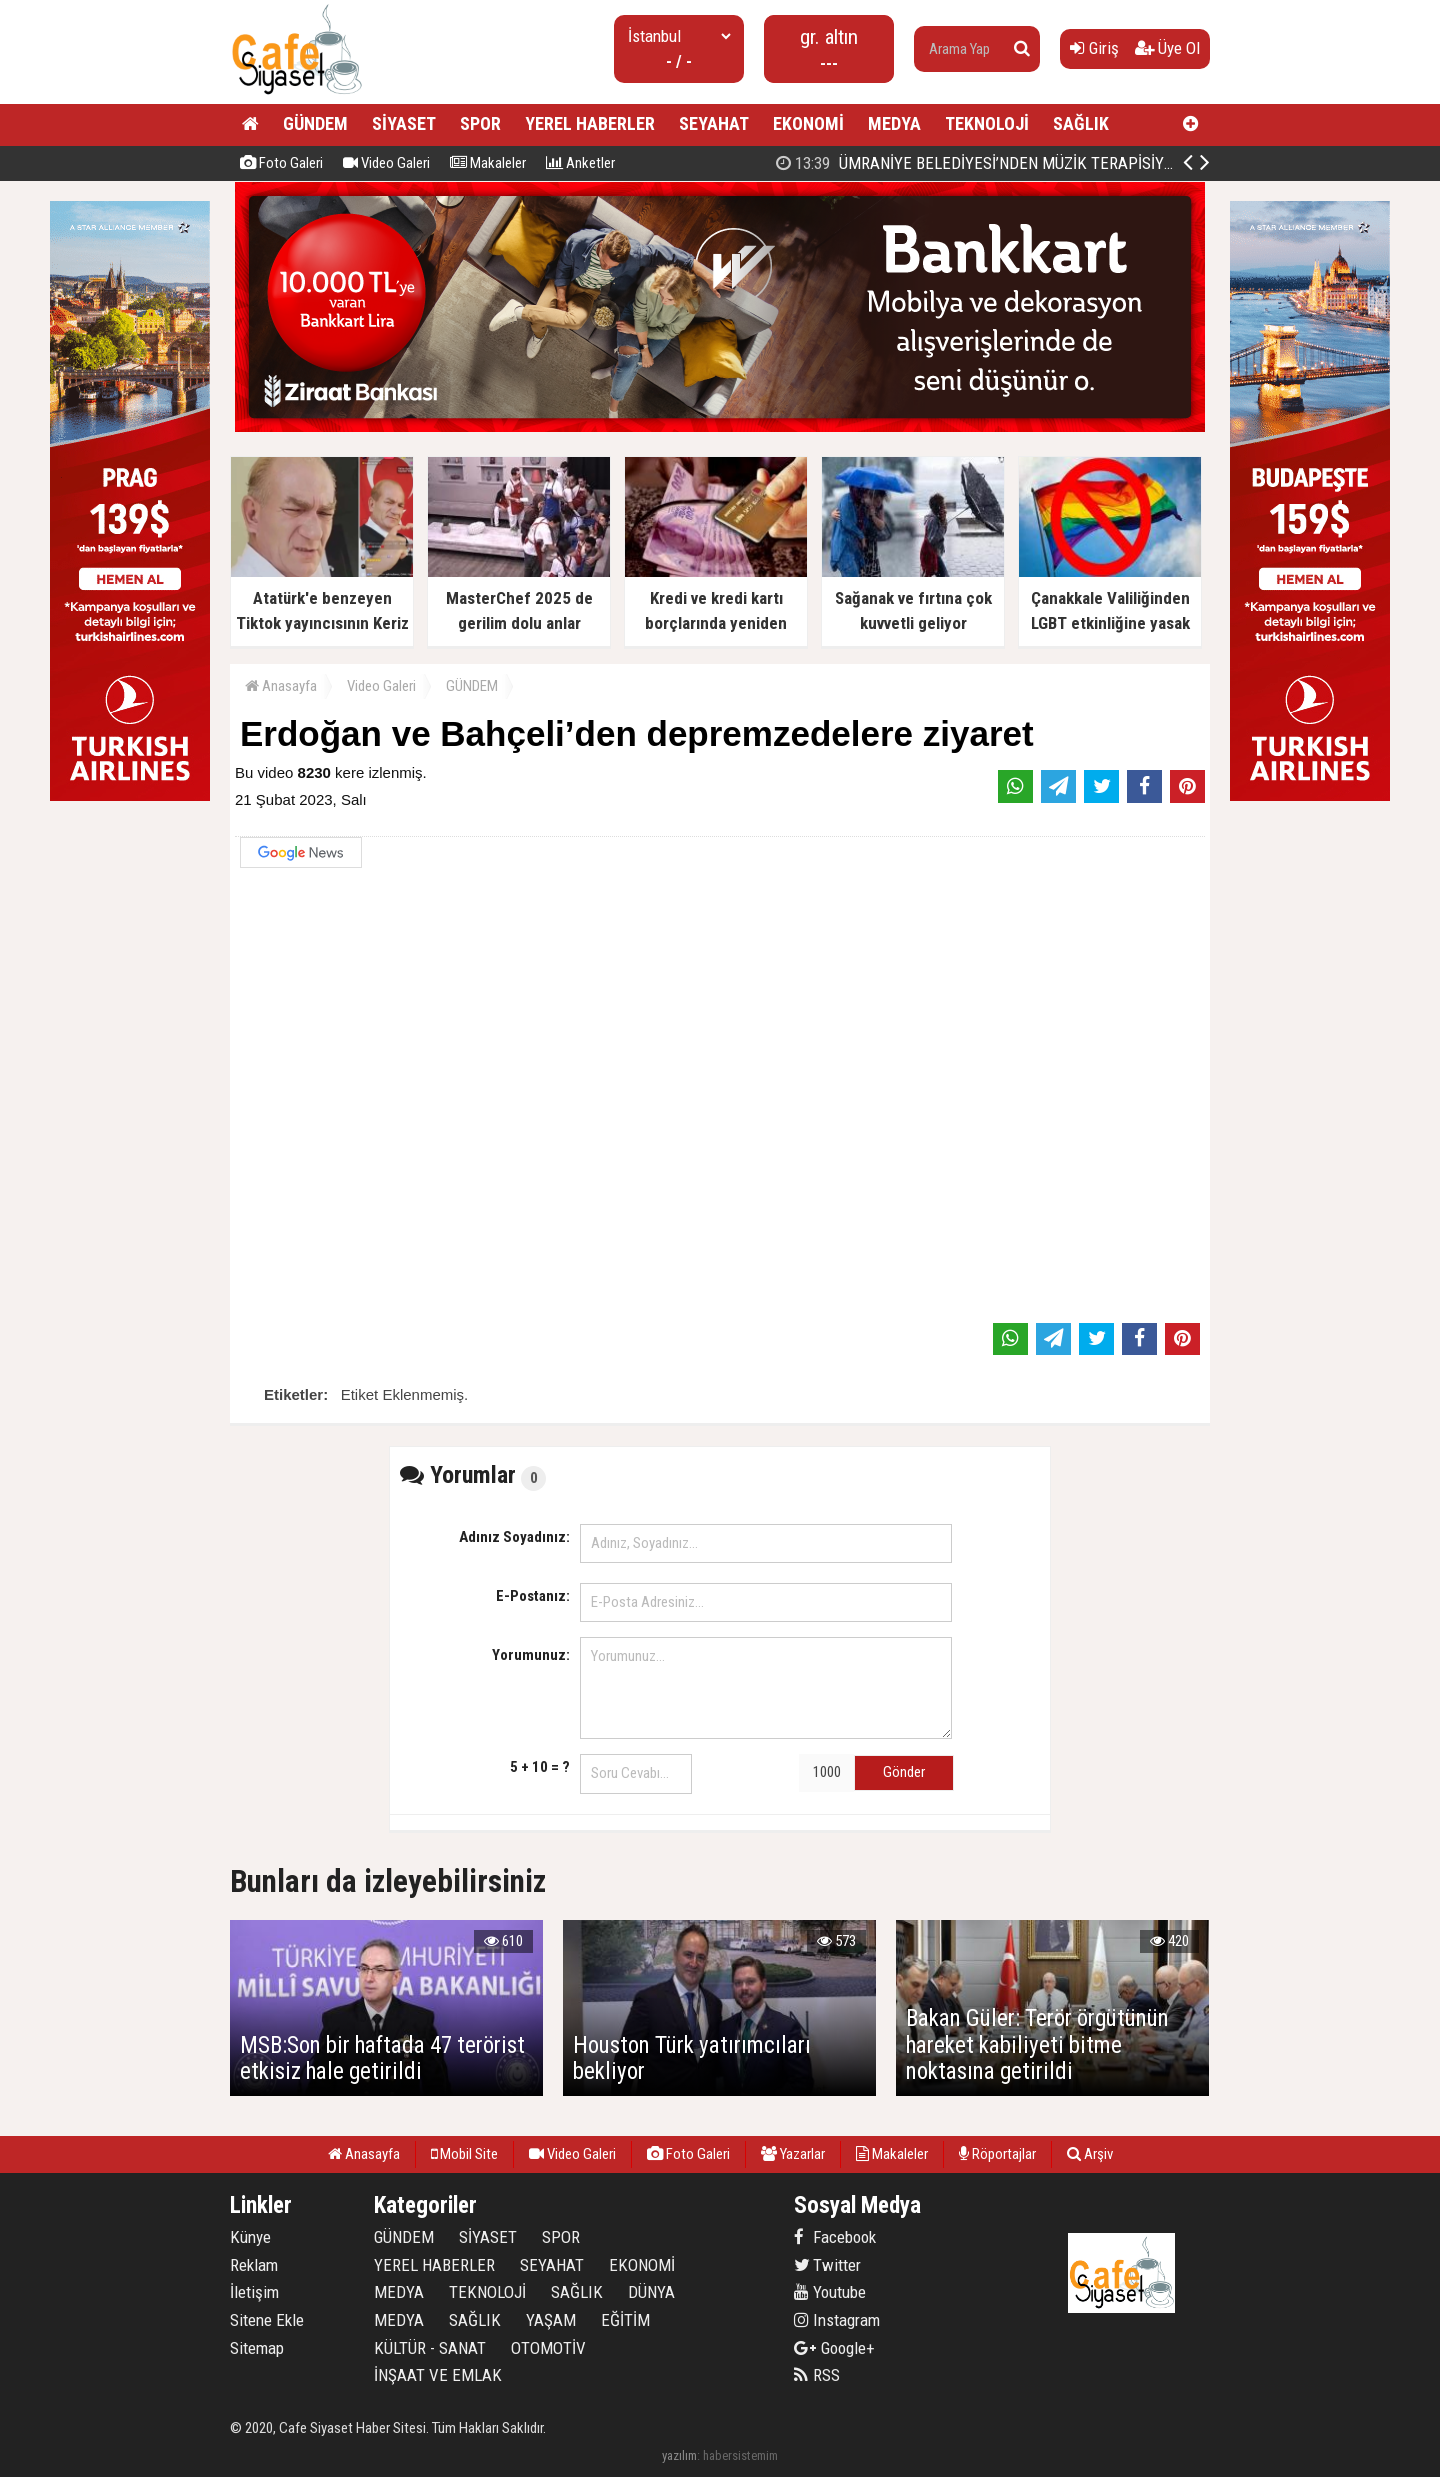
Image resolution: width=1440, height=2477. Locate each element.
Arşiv (1090, 2154)
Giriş (1094, 48)
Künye (250, 2237)
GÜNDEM (315, 123)
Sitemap (257, 2348)
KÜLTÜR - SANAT (430, 2348)
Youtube (830, 2292)
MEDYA (894, 123)
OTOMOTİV (548, 2348)
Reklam (254, 2265)
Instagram (837, 2320)
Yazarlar (793, 2154)
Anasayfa (281, 686)
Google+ (834, 2348)
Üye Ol (1167, 48)
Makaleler (488, 163)
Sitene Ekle (267, 2320)
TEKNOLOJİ (987, 123)
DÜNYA (651, 2292)
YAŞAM (551, 2320)
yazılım (679, 2455)
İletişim (254, 2292)
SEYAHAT (714, 123)
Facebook (835, 2237)
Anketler (580, 163)
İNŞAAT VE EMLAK (438, 2375)
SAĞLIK (1081, 123)
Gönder (904, 1772)
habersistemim (740, 2455)
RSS (817, 2375)
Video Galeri (386, 163)
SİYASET (404, 123)
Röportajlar (997, 2154)
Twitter (827, 2265)
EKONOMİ (808, 123)
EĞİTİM (625, 2320)
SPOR (480, 123)
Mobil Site (464, 2154)
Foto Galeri (281, 163)
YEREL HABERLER (590, 123)
